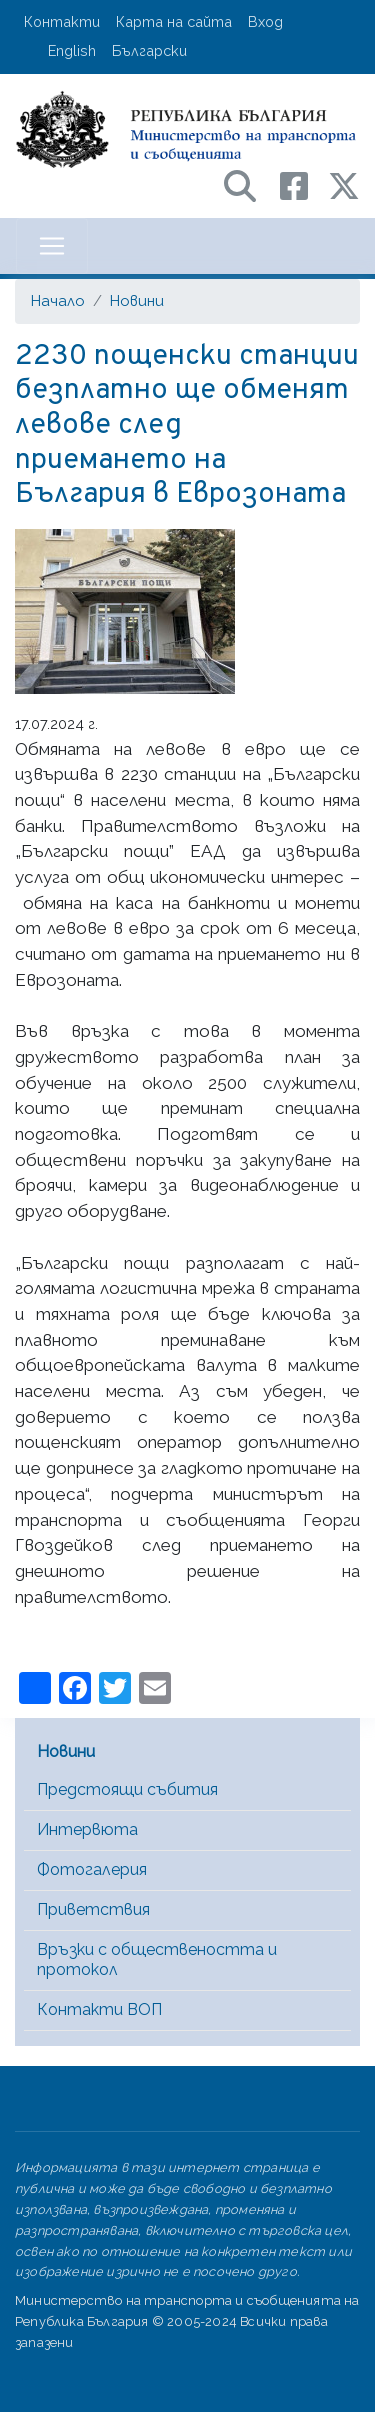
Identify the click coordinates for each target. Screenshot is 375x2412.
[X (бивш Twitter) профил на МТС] (344, 184)
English (72, 50)
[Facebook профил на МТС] (304, 184)
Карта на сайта (174, 21)
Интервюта (87, 1829)
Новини (137, 300)
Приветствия (93, 1909)
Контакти (62, 21)
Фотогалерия (92, 1869)
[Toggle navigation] (52, 246)
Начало (58, 300)
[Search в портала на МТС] (250, 184)
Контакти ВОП (99, 2009)
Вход (265, 21)
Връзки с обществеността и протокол (157, 1960)
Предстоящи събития (127, 1789)
